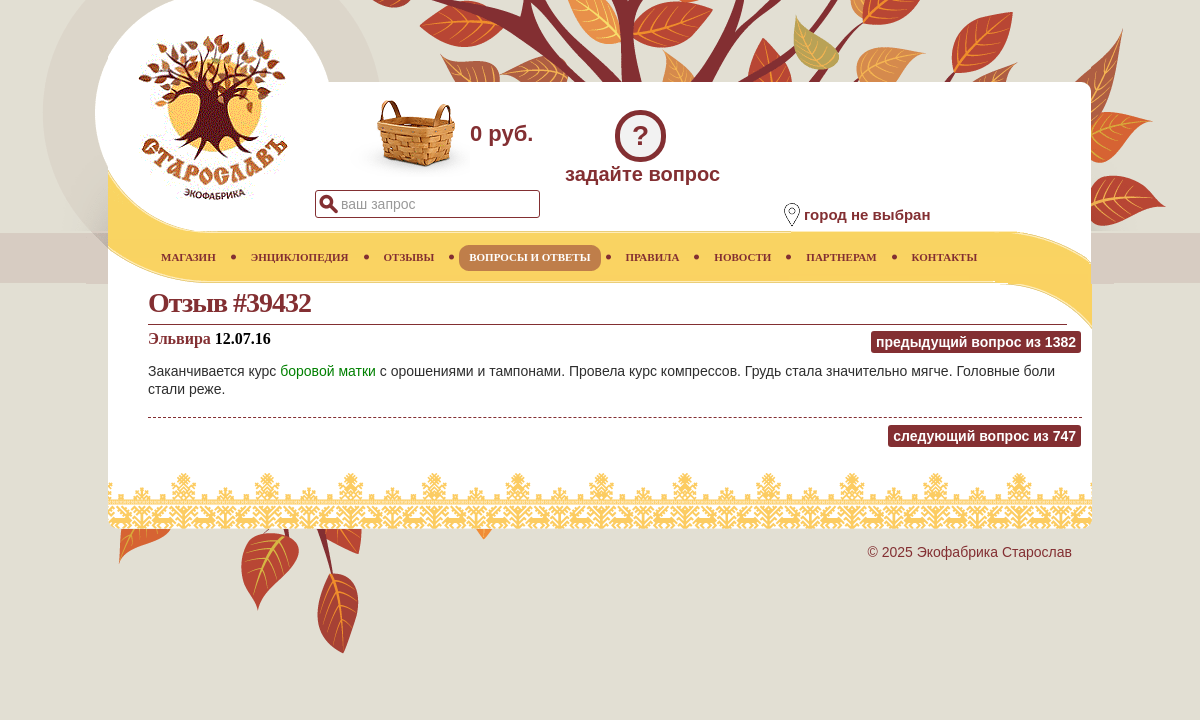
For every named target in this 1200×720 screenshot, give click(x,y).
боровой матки (328, 371)
